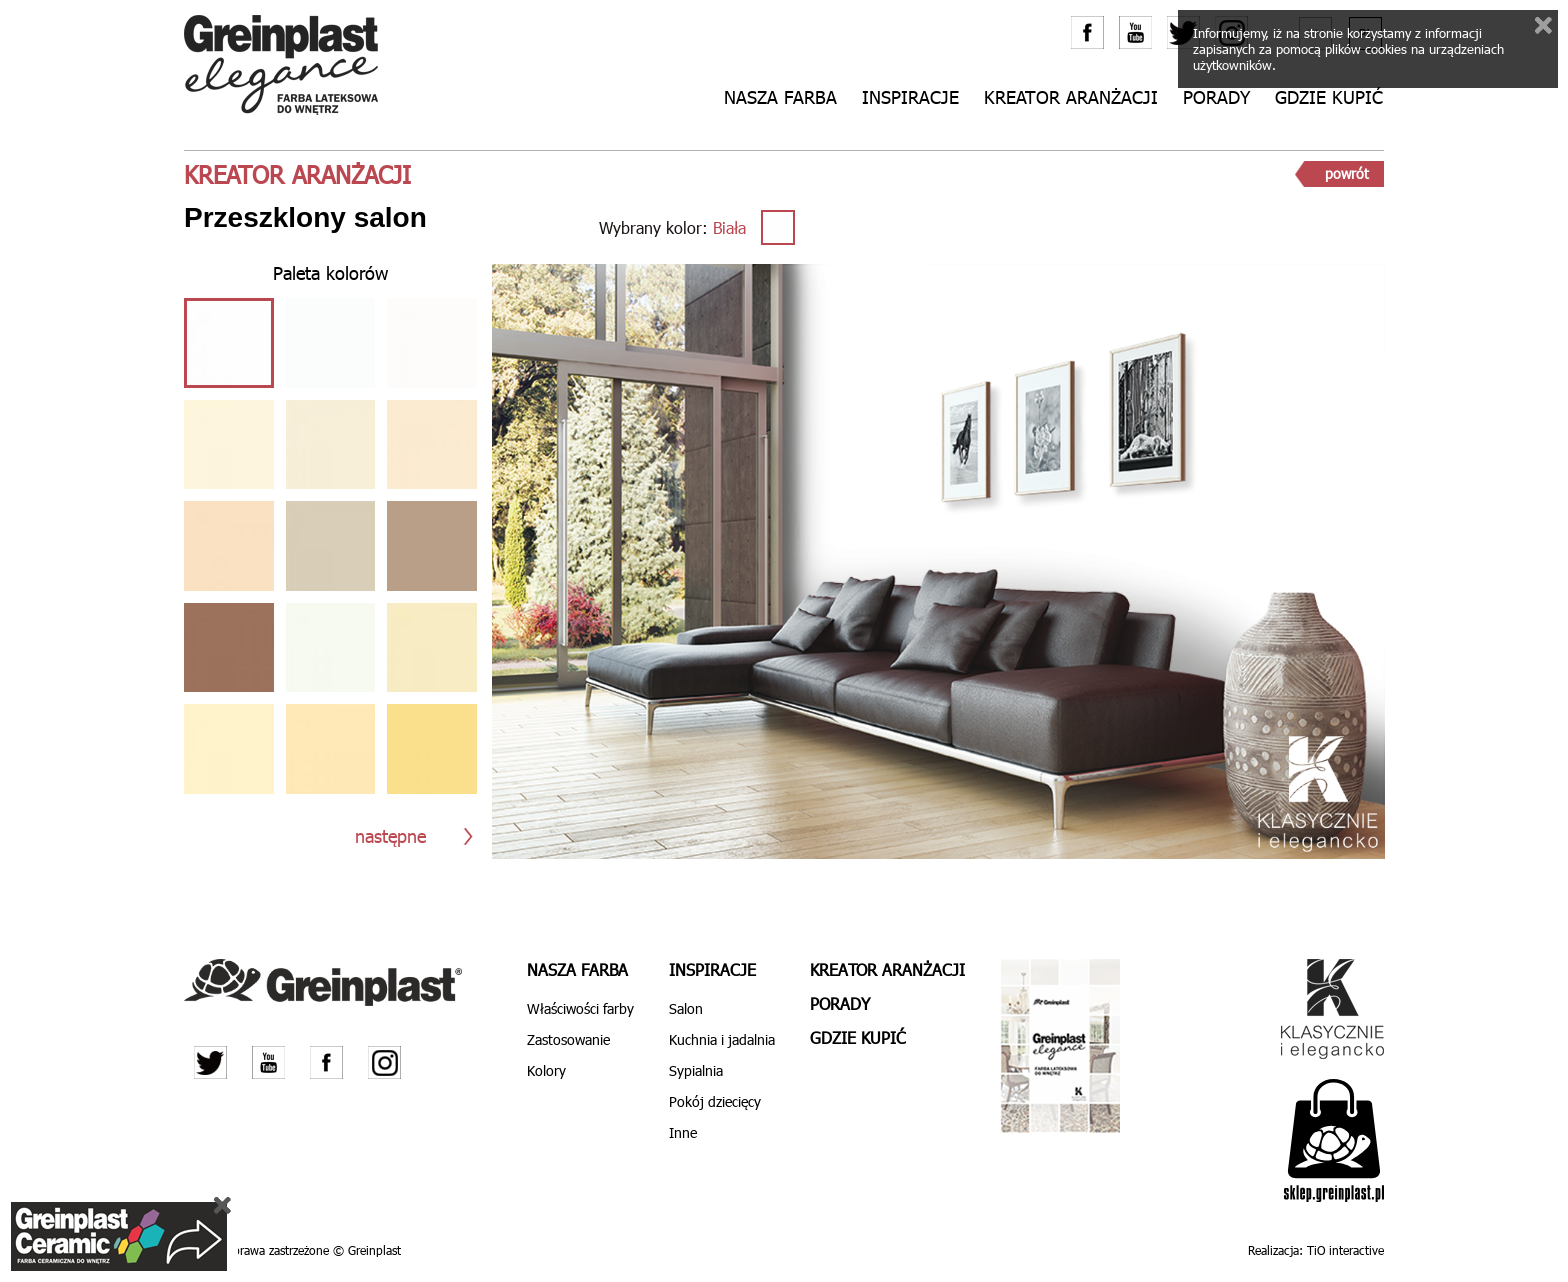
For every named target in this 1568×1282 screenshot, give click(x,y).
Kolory (546, 1070)
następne (390, 835)
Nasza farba (780, 97)
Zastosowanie (568, 1039)
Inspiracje (910, 97)
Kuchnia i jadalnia (722, 1039)
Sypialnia (696, 1070)
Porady (1216, 97)
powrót (1347, 173)
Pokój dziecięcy (715, 1101)
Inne (683, 1132)
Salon (686, 1008)
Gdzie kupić (1329, 97)
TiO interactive (1345, 1250)
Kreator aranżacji (1071, 97)
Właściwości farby (580, 1008)
